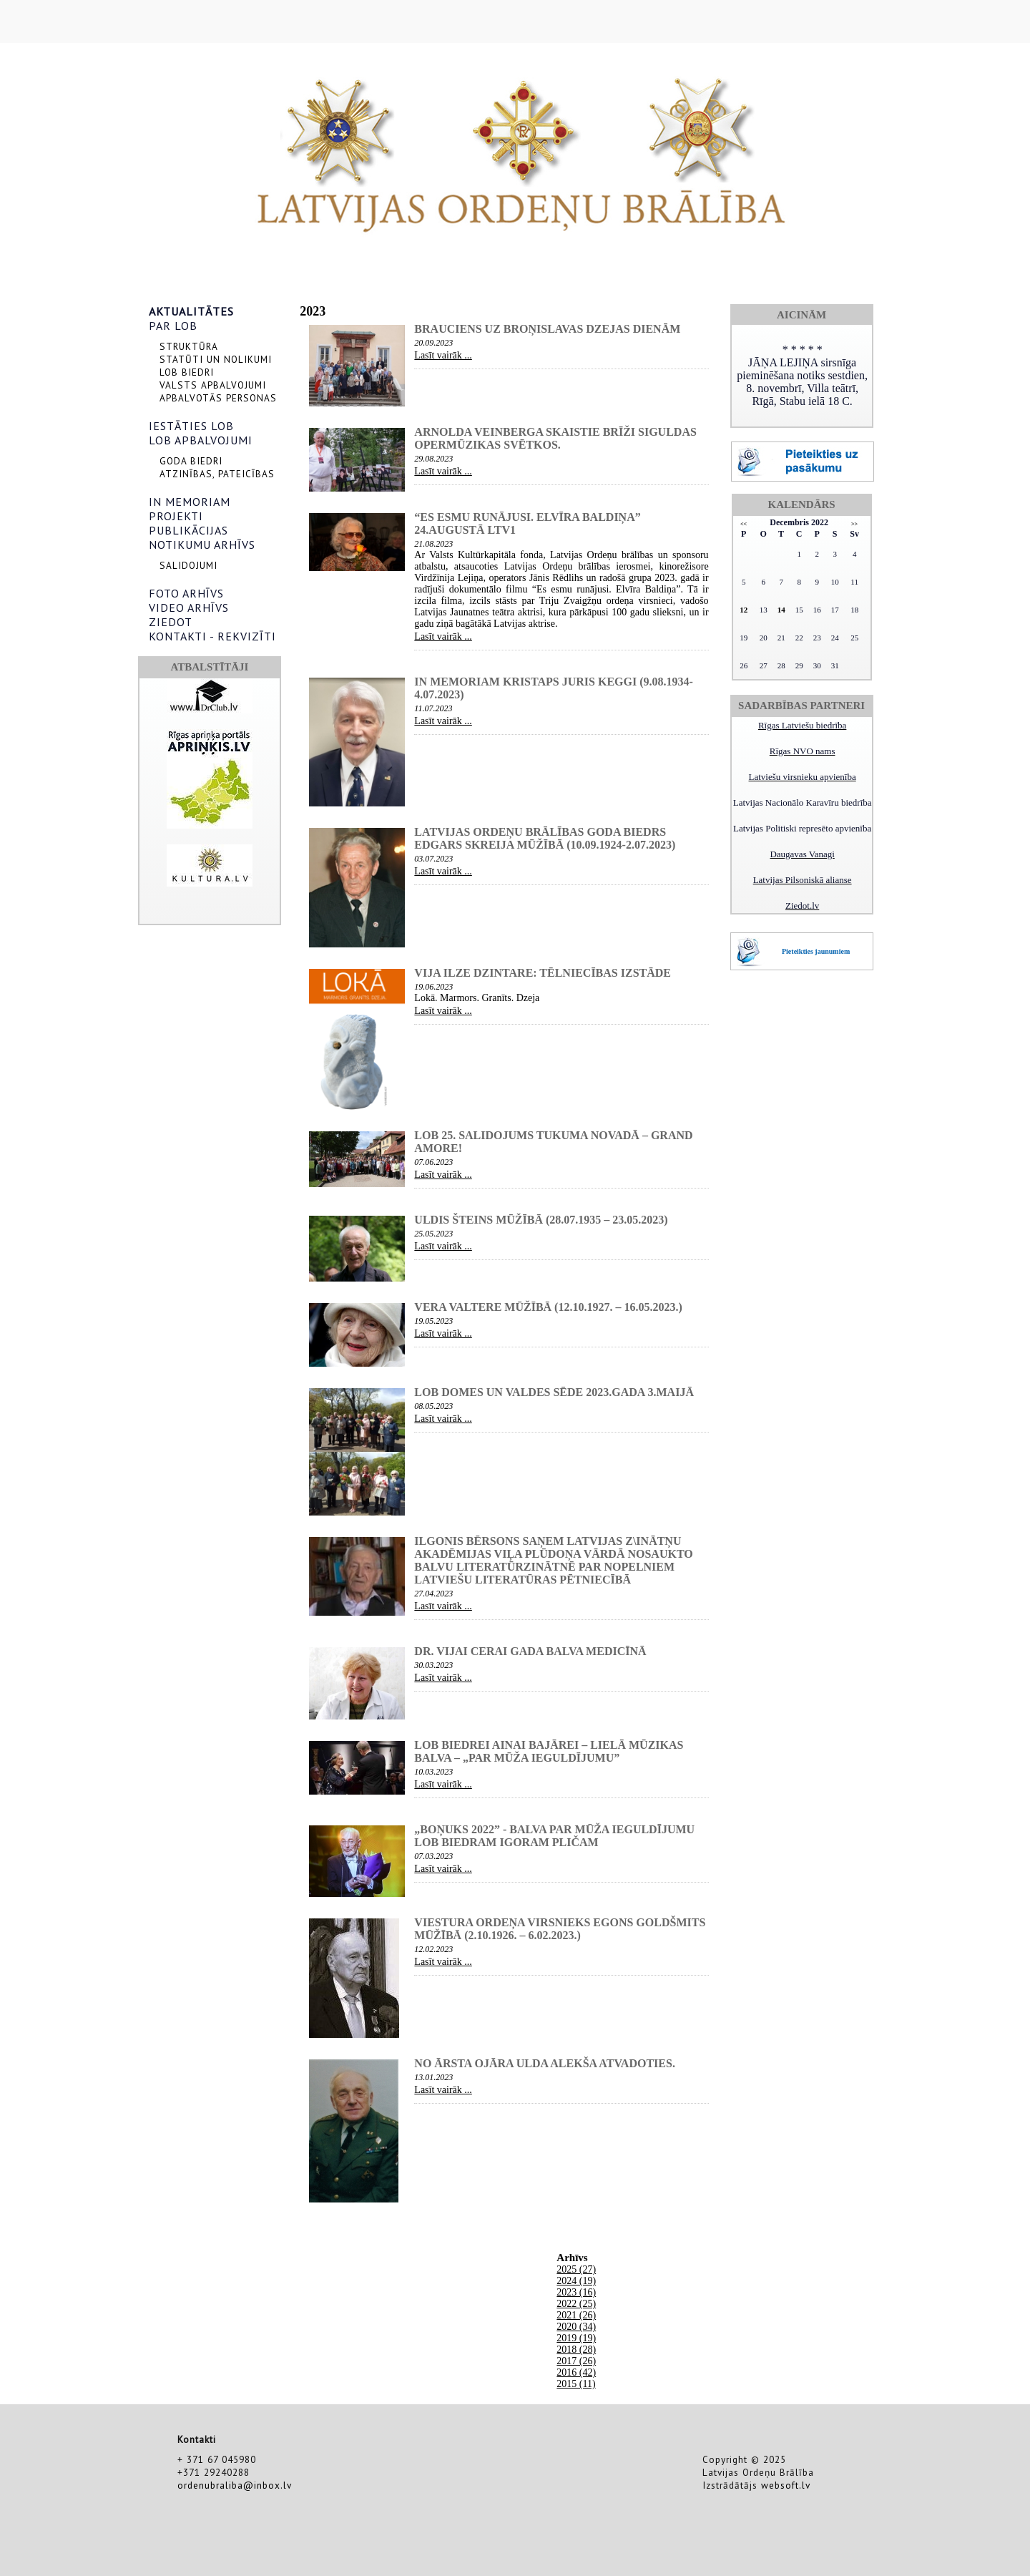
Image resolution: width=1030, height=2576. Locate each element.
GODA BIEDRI (191, 460)
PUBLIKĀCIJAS (188, 530)
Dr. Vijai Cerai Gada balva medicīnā (530, 1651)
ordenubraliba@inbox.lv (234, 2485)
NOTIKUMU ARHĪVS (202, 544)
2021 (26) (576, 2315)
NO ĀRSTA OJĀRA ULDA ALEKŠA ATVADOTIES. (544, 2063)
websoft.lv (785, 2485)
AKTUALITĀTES (191, 311)
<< (743, 524)
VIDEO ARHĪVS (189, 607)
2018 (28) (576, 2349)
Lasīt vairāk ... (442, 355)
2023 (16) (576, 2292)
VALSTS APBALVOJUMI (213, 385)
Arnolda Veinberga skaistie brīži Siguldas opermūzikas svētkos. (555, 438)
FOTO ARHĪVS (186, 593)
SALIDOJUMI (188, 565)
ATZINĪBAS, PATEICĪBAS (217, 473)
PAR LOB (173, 325)
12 (743, 609)
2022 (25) (576, 2303)
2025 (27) (576, 2269)
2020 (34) (576, 2326)
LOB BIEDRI (187, 372)
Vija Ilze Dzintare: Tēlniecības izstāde (542, 973)
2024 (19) (576, 2280)
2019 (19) (576, 2338)
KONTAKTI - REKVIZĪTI (212, 636)
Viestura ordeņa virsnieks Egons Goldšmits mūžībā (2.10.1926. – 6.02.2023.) (559, 1928)
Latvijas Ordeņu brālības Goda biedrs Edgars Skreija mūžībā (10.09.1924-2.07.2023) (544, 838)
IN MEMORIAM (189, 501)
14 (781, 609)
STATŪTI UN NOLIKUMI (216, 359)
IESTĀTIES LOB (191, 426)
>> (854, 524)
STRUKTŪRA (189, 346)
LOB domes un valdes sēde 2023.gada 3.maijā (554, 1392)
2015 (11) (575, 2384)
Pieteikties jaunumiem (816, 951)
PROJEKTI (176, 516)
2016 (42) (576, 2372)
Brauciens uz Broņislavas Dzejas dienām (547, 329)
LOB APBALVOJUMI (200, 440)
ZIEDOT (170, 622)
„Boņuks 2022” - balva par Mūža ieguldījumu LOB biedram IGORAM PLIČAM (554, 1835)
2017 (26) (576, 2361)
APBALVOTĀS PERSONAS (218, 397)
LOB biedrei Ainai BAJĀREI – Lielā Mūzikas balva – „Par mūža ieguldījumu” (548, 1751)
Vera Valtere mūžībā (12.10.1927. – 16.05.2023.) (548, 1307)
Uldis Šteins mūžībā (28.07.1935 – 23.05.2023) (540, 1220)
